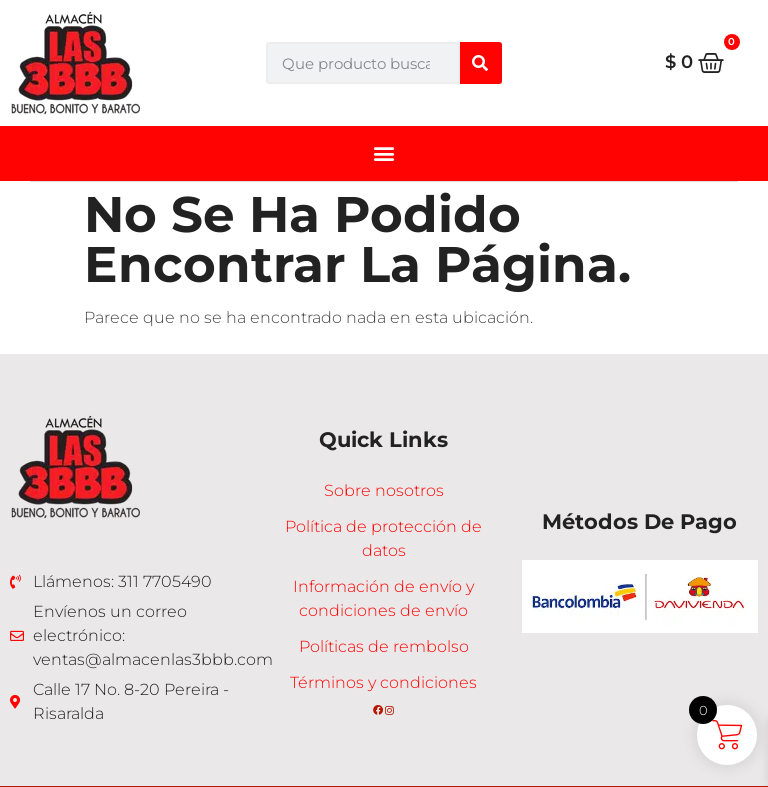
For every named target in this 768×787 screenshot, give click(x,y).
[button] (384, 152)
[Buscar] (481, 63)
